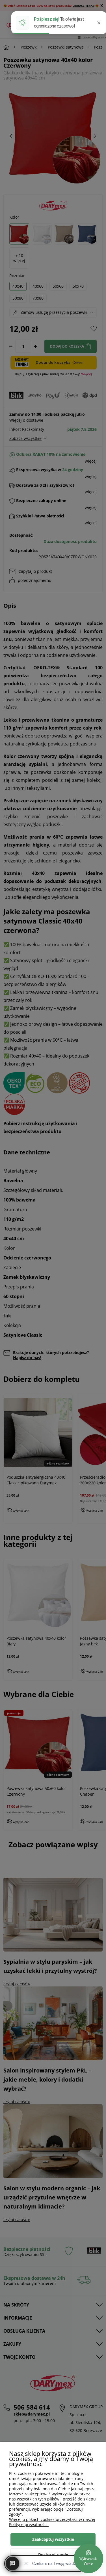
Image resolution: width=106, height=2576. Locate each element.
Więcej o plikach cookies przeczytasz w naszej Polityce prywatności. (52, 2522)
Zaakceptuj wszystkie (53, 2539)
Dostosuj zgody (53, 2554)
